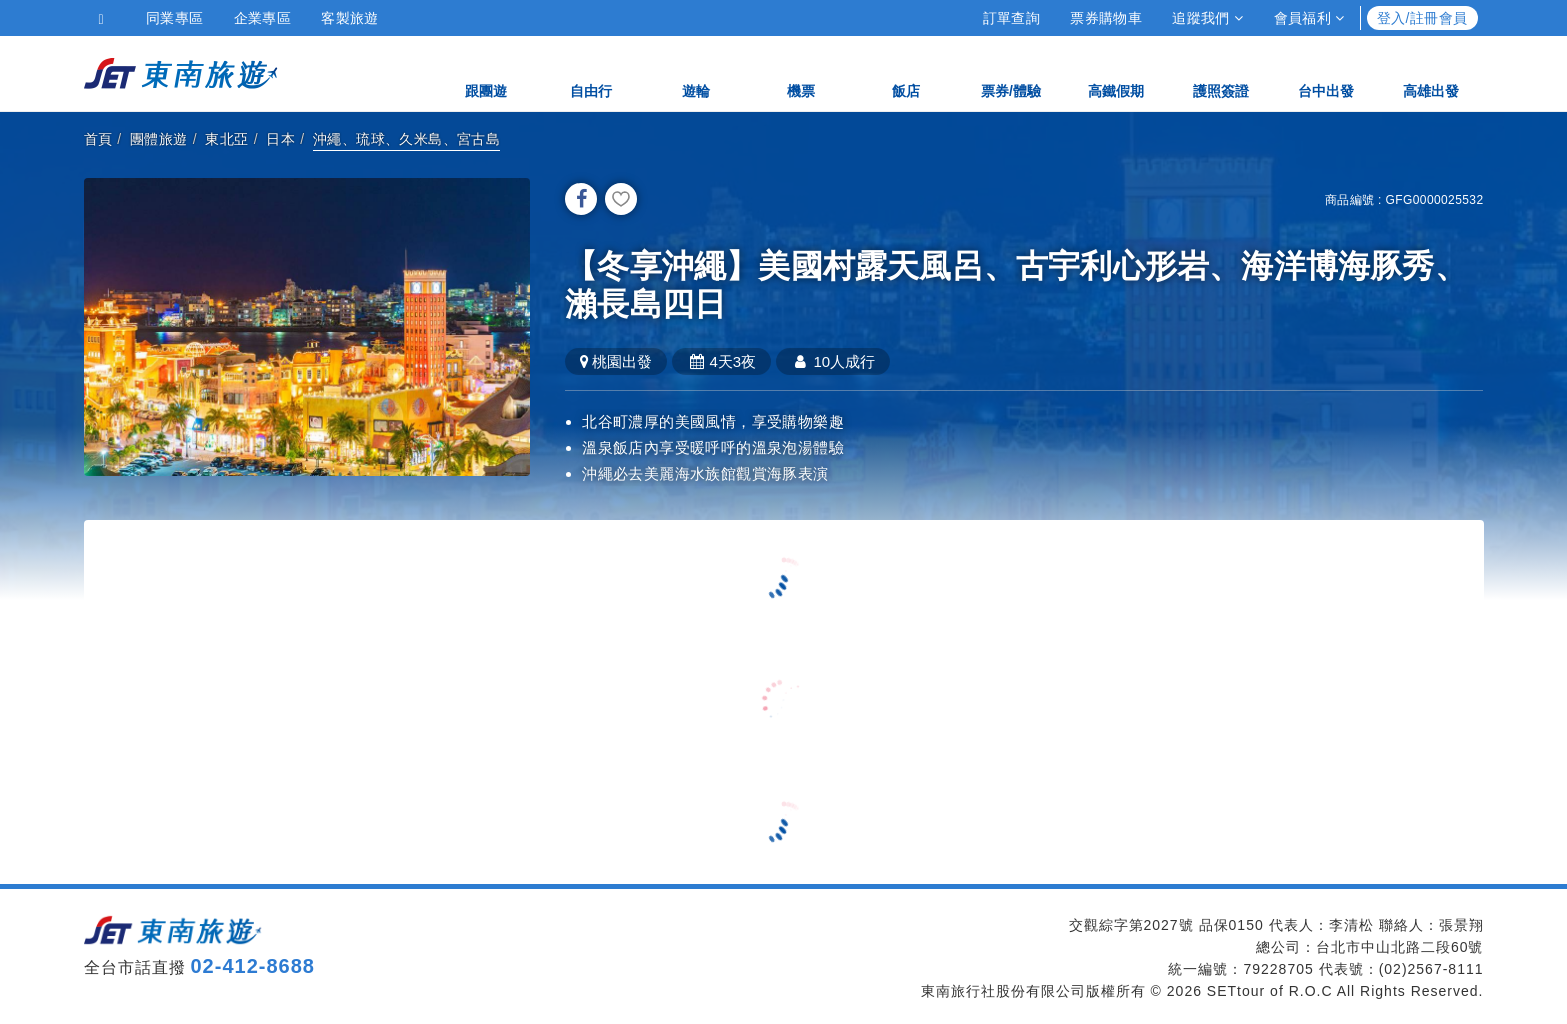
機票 (801, 72)
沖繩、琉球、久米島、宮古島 (406, 139)
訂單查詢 (1012, 18)
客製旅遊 (350, 18)
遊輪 (696, 72)
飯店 (906, 72)
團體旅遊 (159, 139)
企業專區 (263, 18)
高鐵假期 (1116, 72)
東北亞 (226, 139)
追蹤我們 (1207, 18)
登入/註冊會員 (1422, 18)
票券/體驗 (1011, 72)
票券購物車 (1106, 18)
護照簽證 (1221, 72)
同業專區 (175, 18)
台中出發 (1326, 72)
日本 (280, 139)
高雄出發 (1431, 72)
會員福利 (1309, 18)
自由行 (591, 72)
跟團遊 (486, 72)
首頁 (98, 139)
